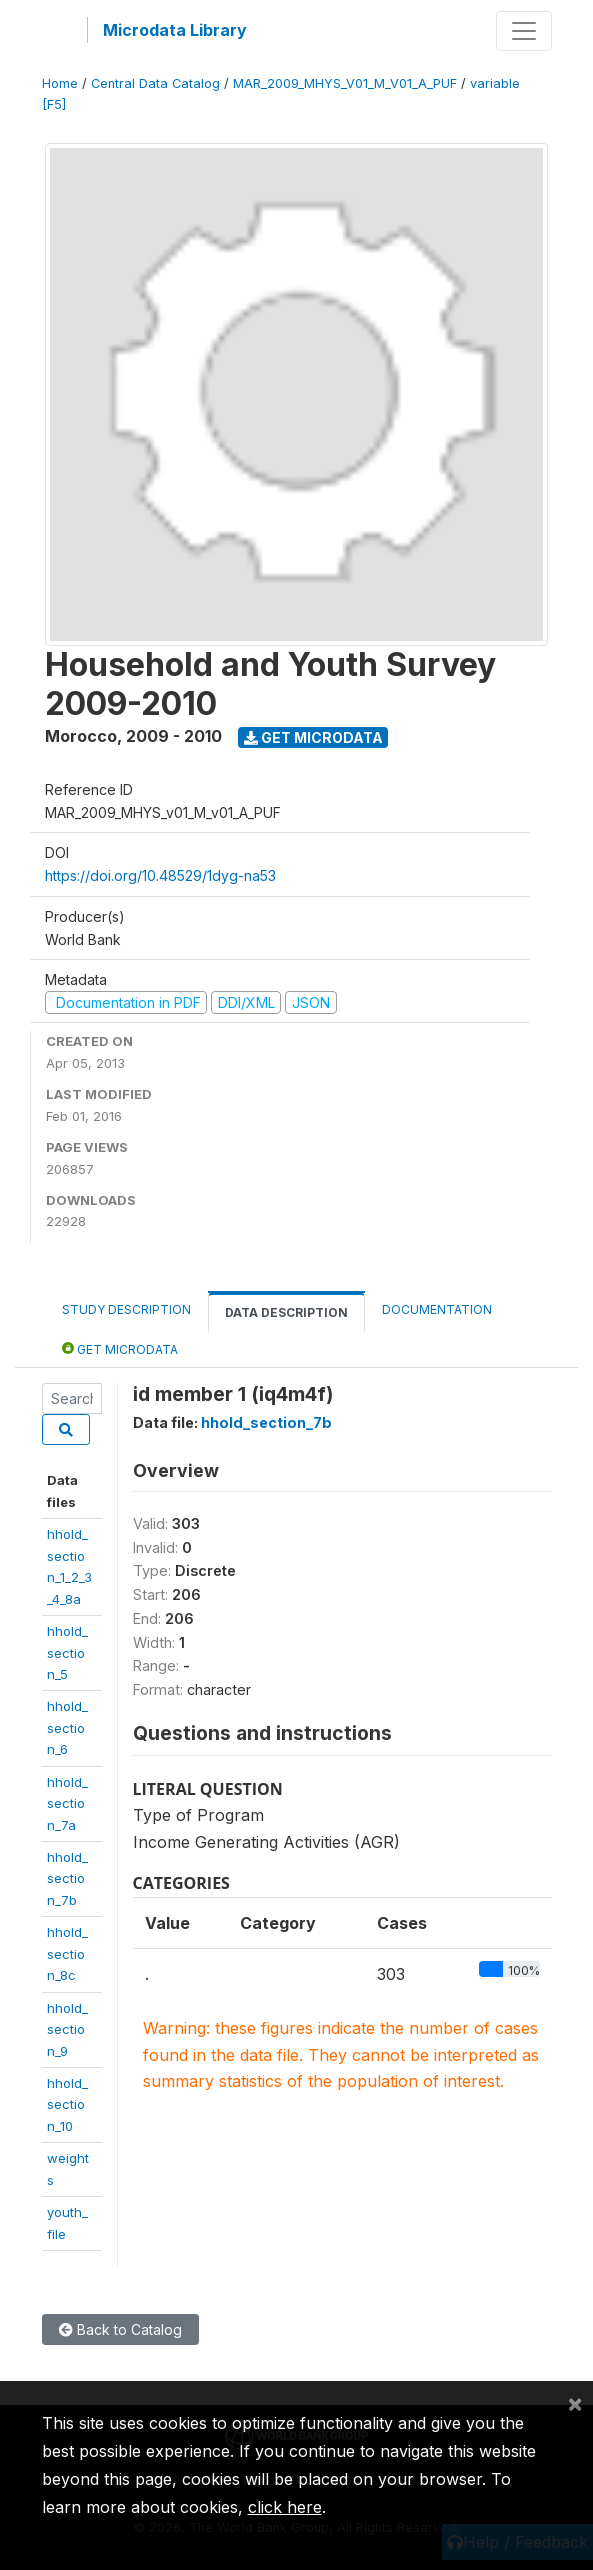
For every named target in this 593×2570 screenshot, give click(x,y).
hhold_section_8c (67, 1953)
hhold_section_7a (67, 1803)
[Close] (575, 2403)
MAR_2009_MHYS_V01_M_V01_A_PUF (345, 83)
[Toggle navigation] (524, 31)
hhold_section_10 (67, 2104)
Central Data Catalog (155, 83)
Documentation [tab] (437, 1309)
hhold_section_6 (67, 1727)
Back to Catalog (120, 2329)
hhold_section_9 (67, 2029)
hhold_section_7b (67, 1878)
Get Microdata (313, 737)
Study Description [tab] (126, 1309)
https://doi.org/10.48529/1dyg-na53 (160, 875)
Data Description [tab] (286, 1312)
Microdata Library (175, 30)
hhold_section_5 (67, 1652)
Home (60, 83)
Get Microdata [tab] (120, 1348)
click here (285, 2507)
